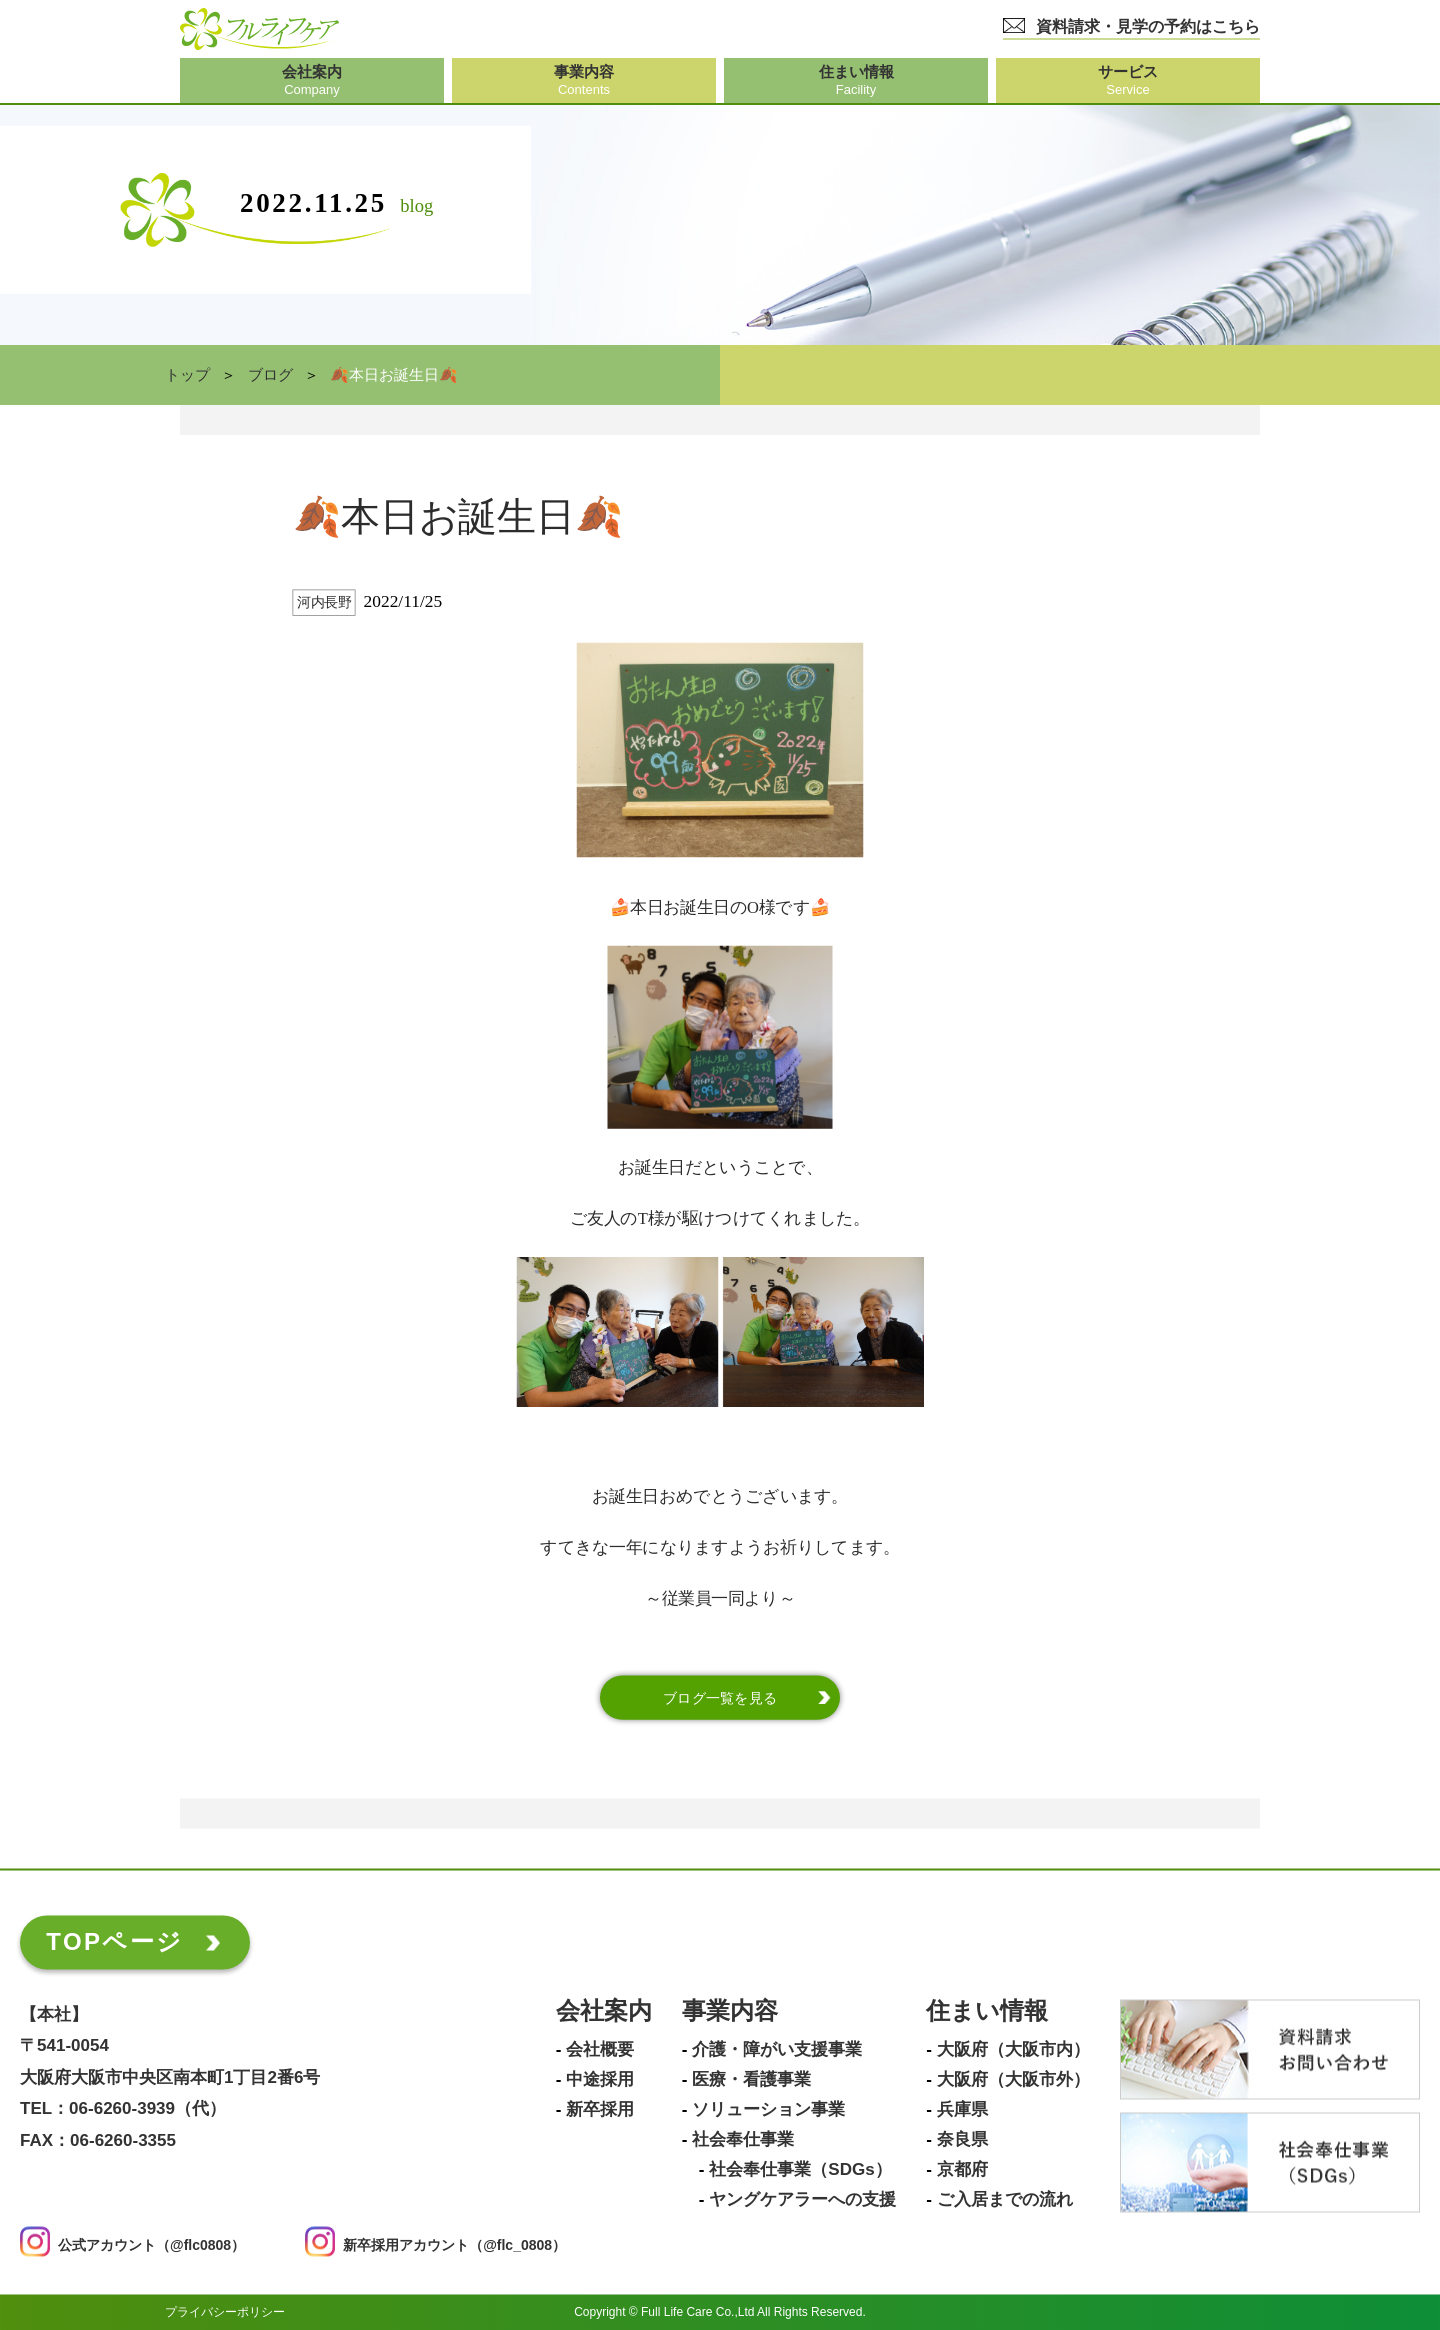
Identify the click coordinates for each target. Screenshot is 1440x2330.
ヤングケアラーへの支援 (802, 2201)
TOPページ (114, 1942)
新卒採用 (600, 2111)
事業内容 (730, 2012)
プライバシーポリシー (225, 2312)
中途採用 (600, 2081)
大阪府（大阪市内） (1013, 2051)
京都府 (962, 2171)
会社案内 (604, 2012)
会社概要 (600, 2051)
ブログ (270, 375)
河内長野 (324, 602)
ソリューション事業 (768, 2111)
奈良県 (962, 2141)
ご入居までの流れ (1005, 2201)
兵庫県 (962, 2111)
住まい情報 (987, 2012)
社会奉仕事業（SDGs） (800, 2171)
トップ (187, 375)
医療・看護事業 (751, 2081)
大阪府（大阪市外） (1013, 2081)
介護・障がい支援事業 (777, 2051)
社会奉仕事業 (743, 2141)
